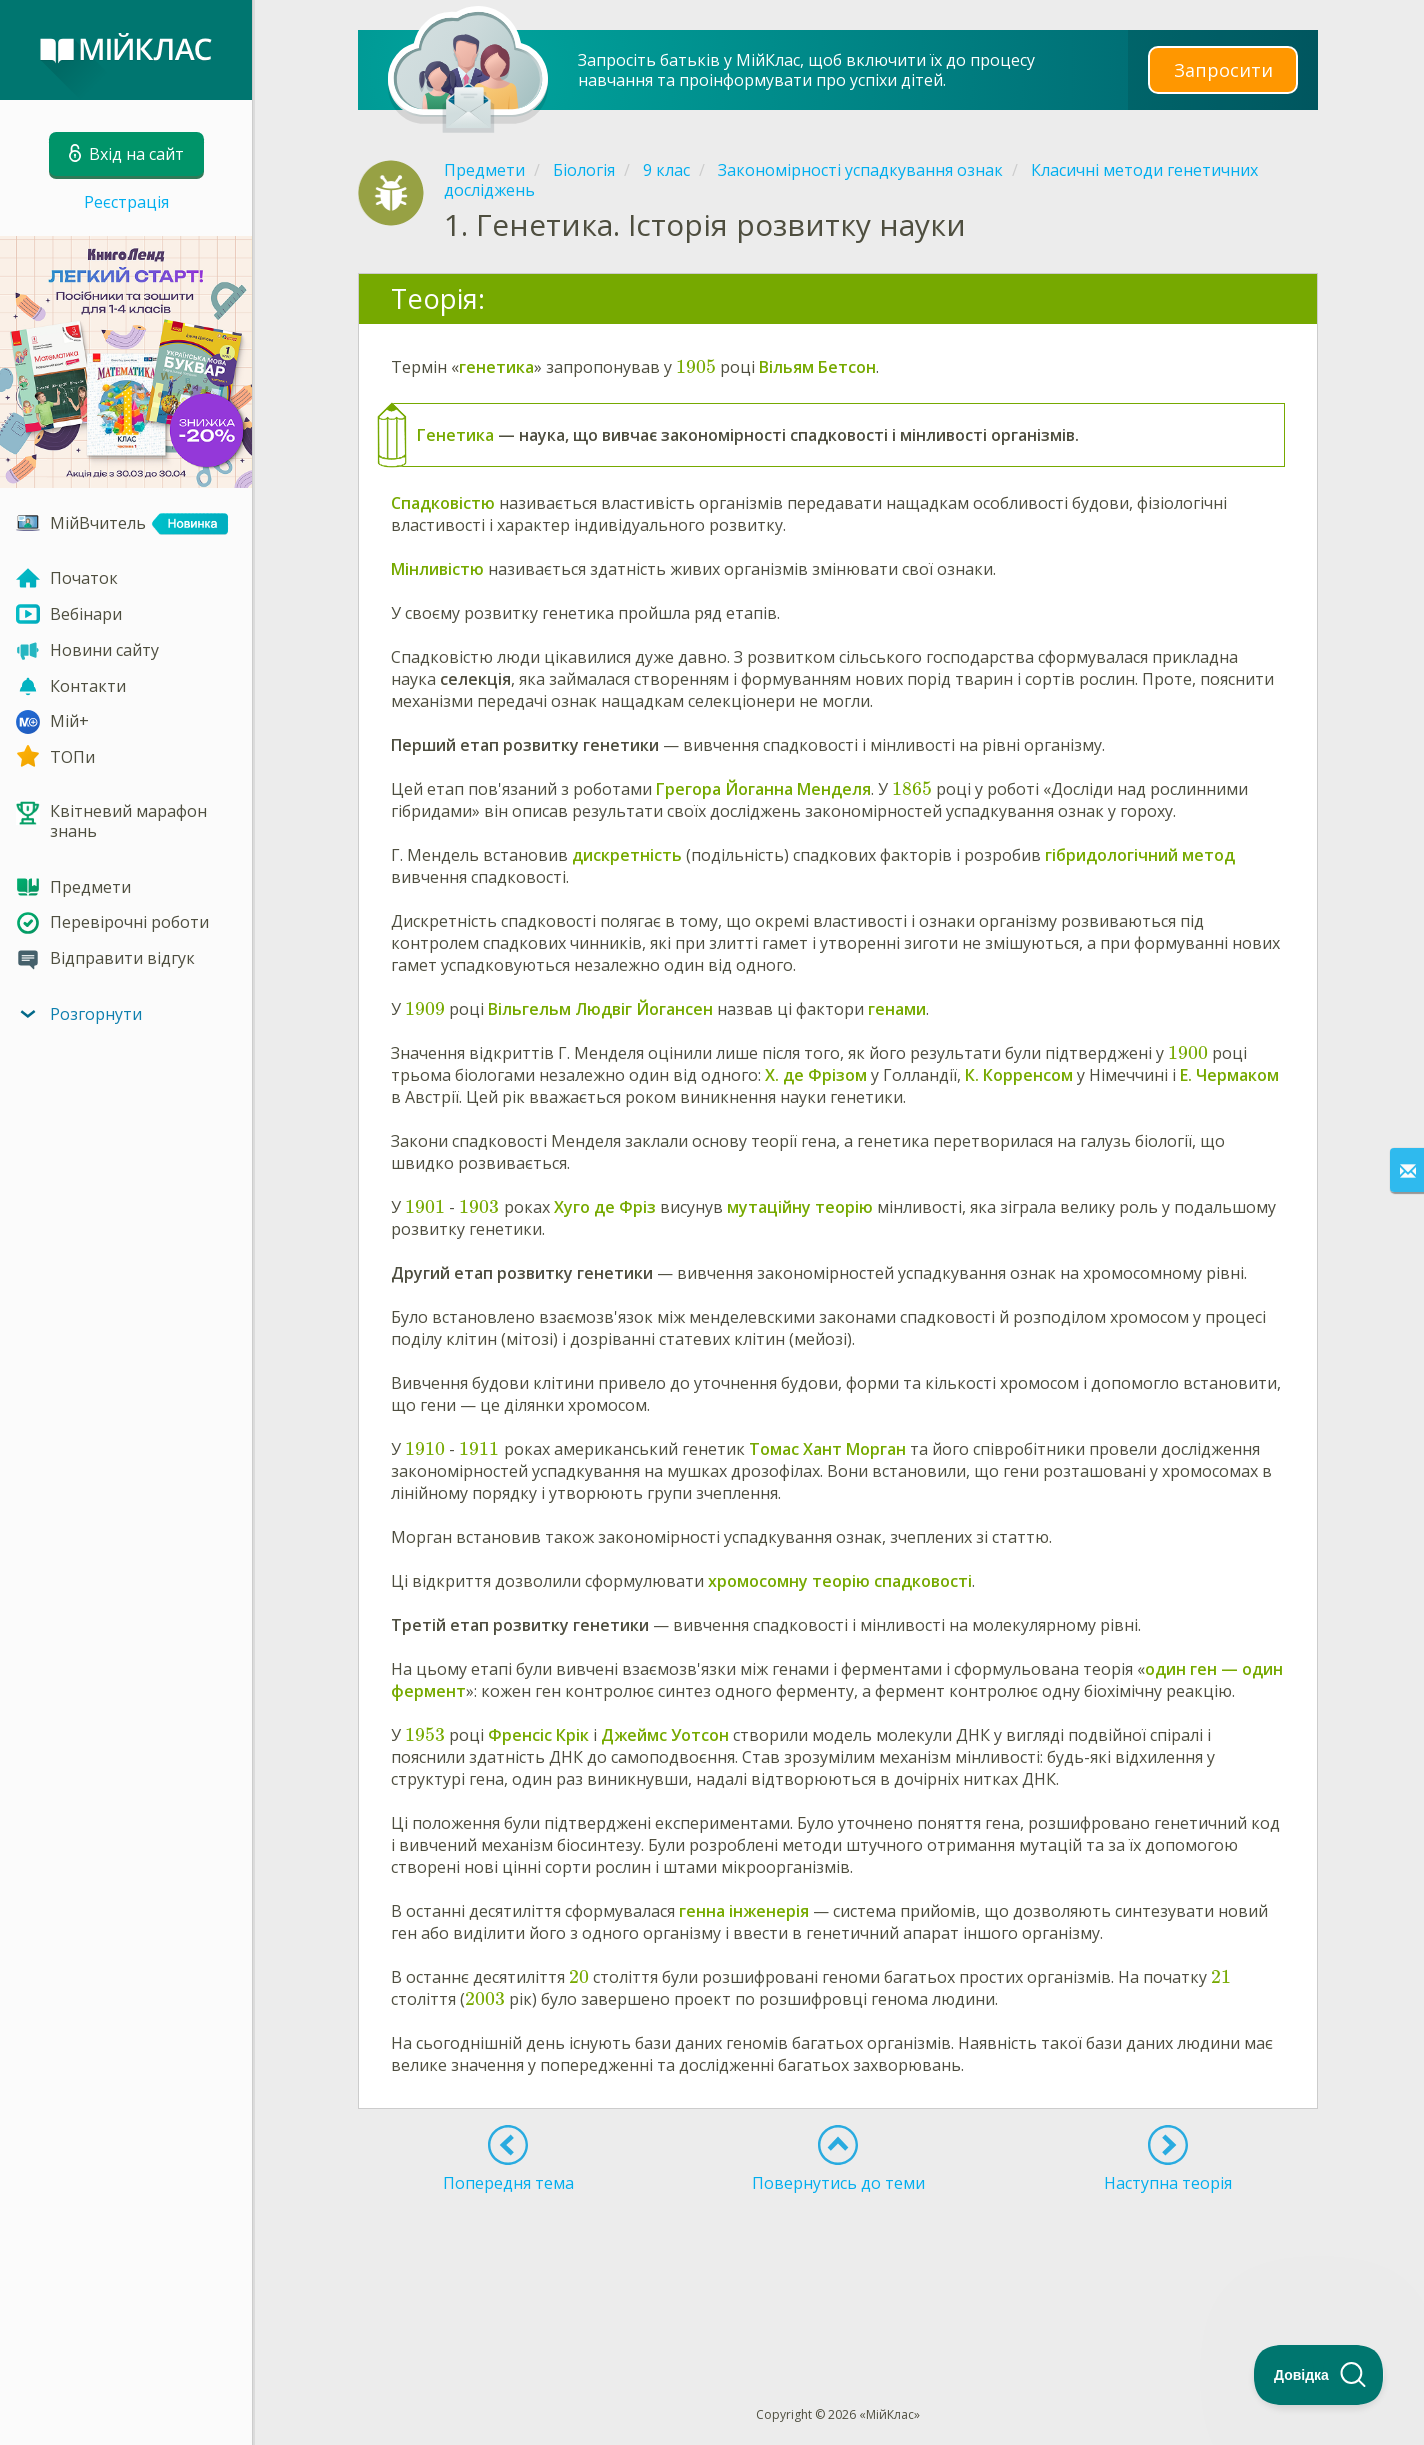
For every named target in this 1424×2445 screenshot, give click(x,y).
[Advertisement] (838, 2263)
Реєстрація (126, 202)
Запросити (1223, 69)
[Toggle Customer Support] (1319, 2375)
